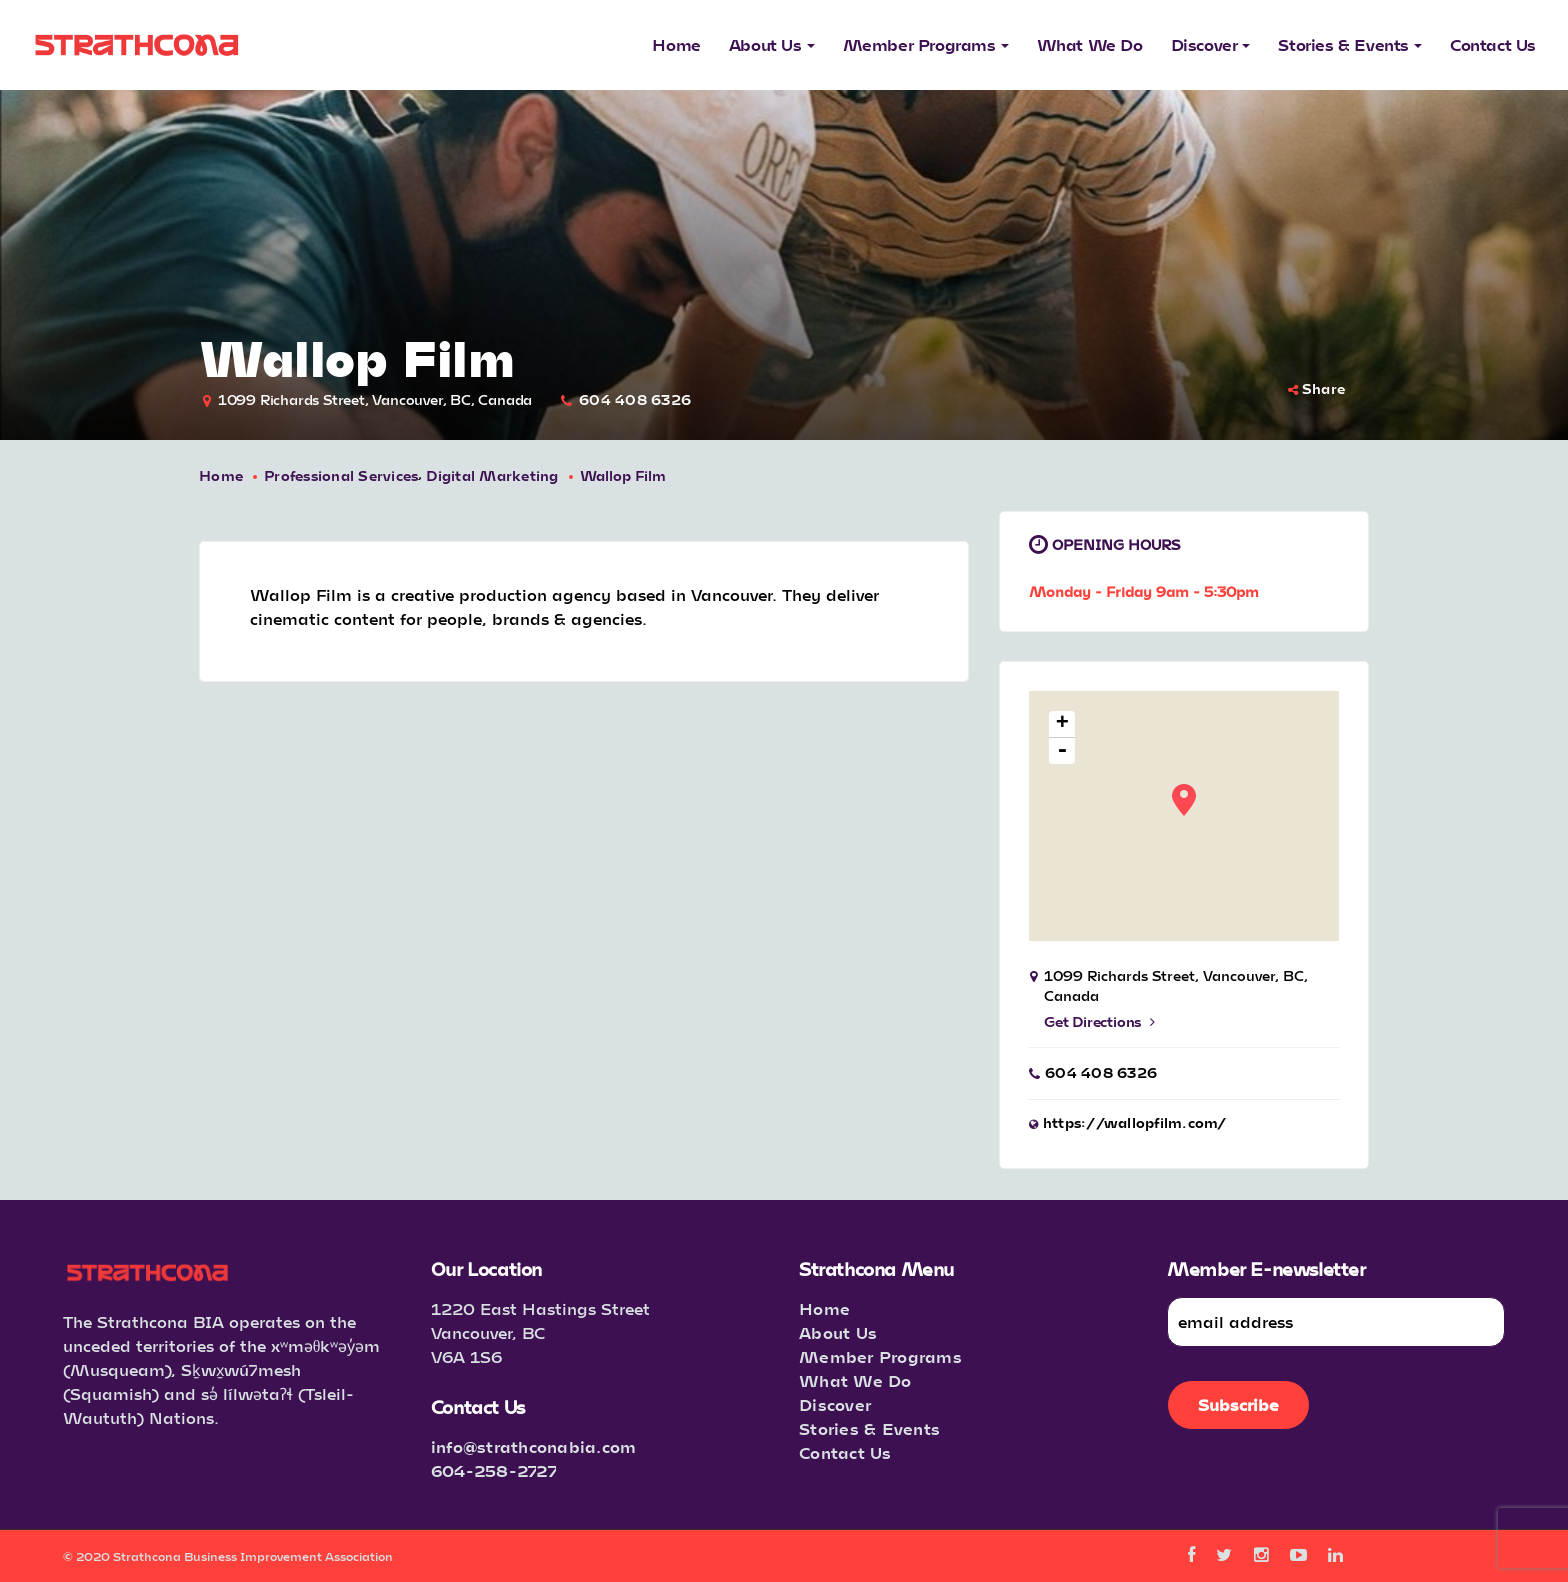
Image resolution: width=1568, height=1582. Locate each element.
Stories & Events (869, 1428)
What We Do (855, 1380)
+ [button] (1062, 724)
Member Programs (880, 1356)
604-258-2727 (494, 1470)
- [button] (1062, 751)
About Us (838, 1332)
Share (1317, 388)
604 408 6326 (635, 399)
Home (221, 475)
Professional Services (341, 475)
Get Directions (1099, 1021)
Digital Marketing (492, 475)
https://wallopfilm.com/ (1135, 1122)
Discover (835, 1404)
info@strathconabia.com (534, 1446)
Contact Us (845, 1452)
